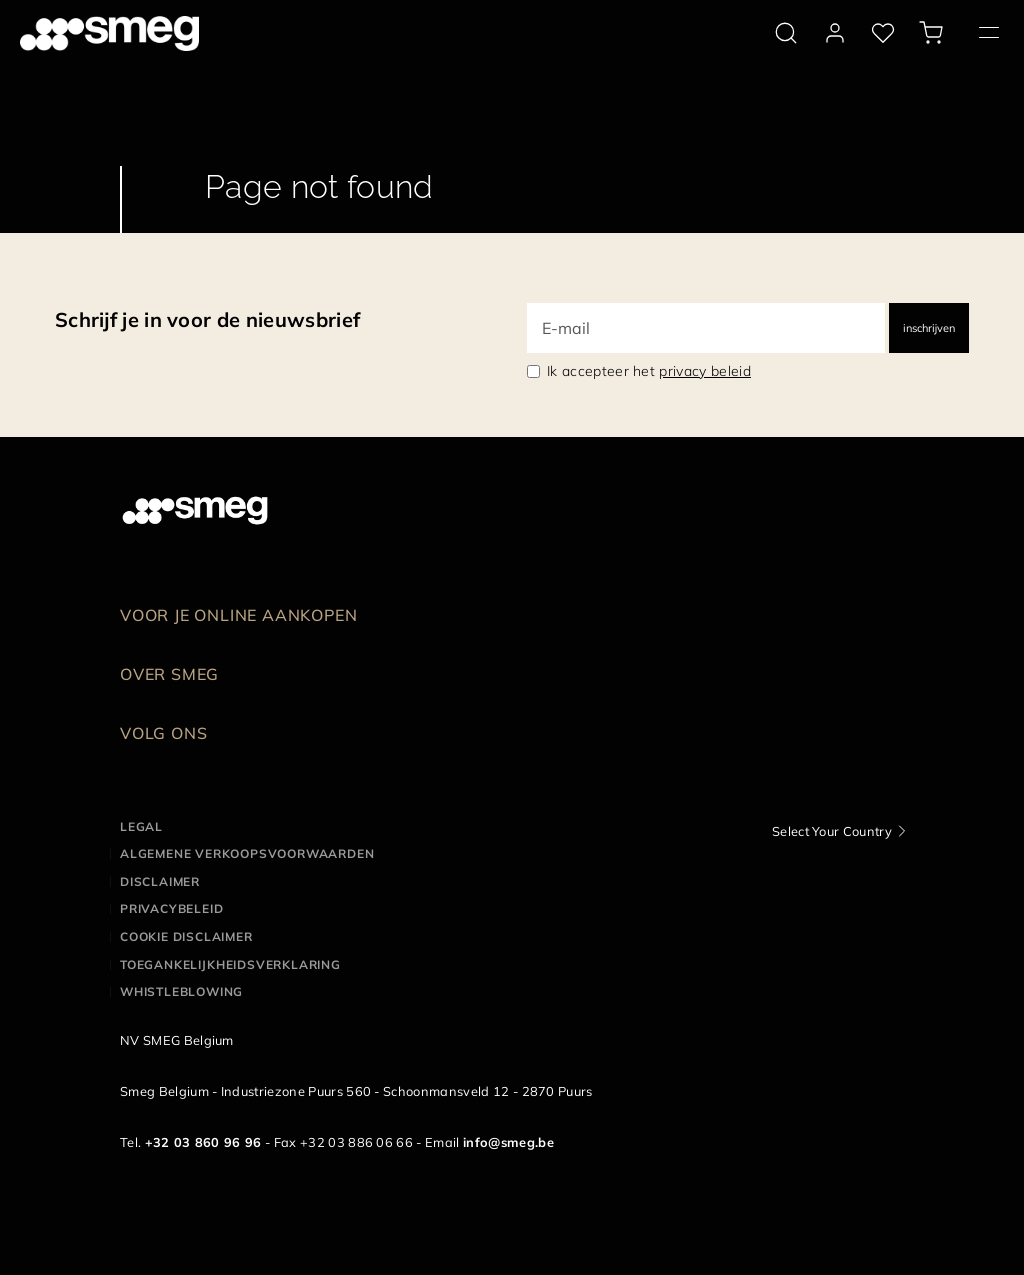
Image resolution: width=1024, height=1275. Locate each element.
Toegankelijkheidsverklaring (230, 964)
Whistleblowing (181, 991)
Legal (141, 826)
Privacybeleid (171, 908)
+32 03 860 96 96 (203, 1142)
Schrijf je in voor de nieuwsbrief (207, 319)
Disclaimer (160, 881)
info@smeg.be (508, 1142)
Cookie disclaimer (186, 936)
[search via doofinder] (786, 33)
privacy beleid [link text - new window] (704, 371)
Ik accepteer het (649, 371)
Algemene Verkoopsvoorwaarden (247, 853)
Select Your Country (832, 831)
